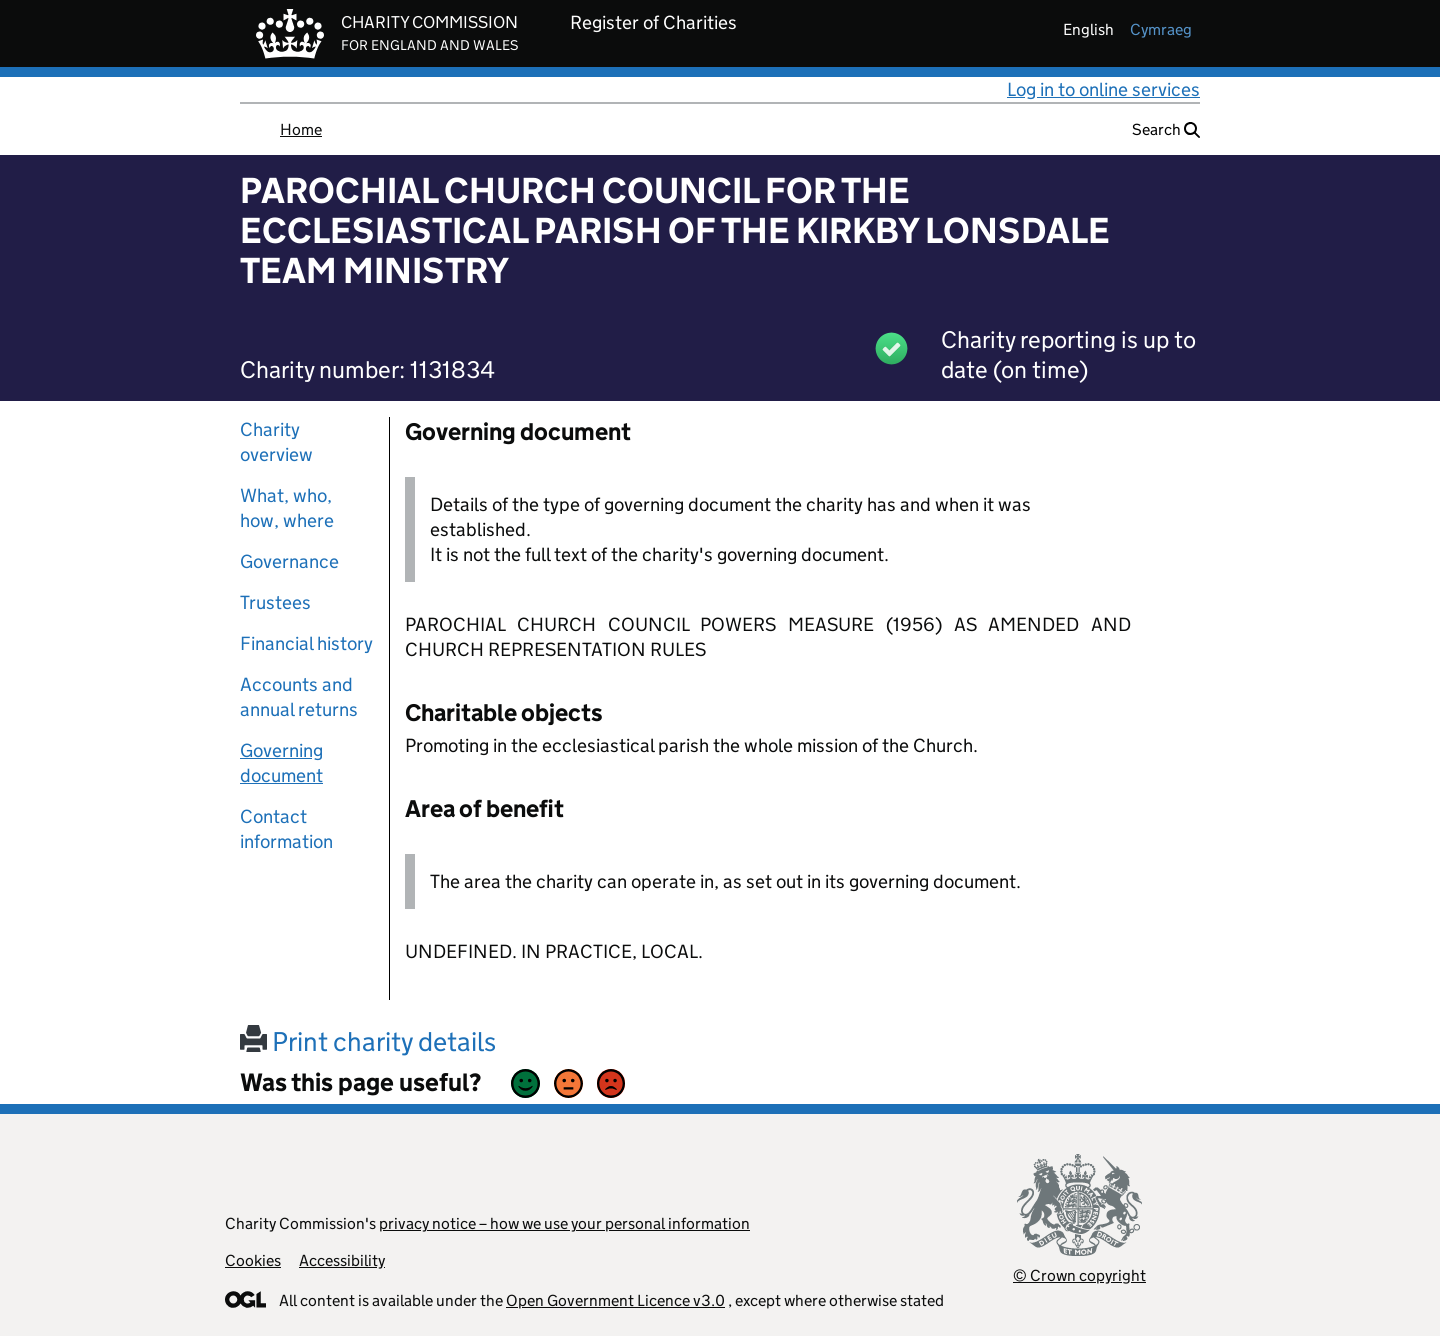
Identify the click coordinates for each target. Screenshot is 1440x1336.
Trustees (275, 602)
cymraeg (1161, 29)
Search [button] (1166, 129)
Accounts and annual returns (299, 697)
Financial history (306, 643)
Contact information (286, 829)
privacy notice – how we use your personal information (564, 1223)
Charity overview (276, 442)
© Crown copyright (1079, 1275)
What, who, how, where (287, 508)
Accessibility (342, 1260)
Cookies (253, 1260)
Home (301, 129)
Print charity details (368, 1041)
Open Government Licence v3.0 (615, 1300)
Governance (289, 561)
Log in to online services (1103, 89)
